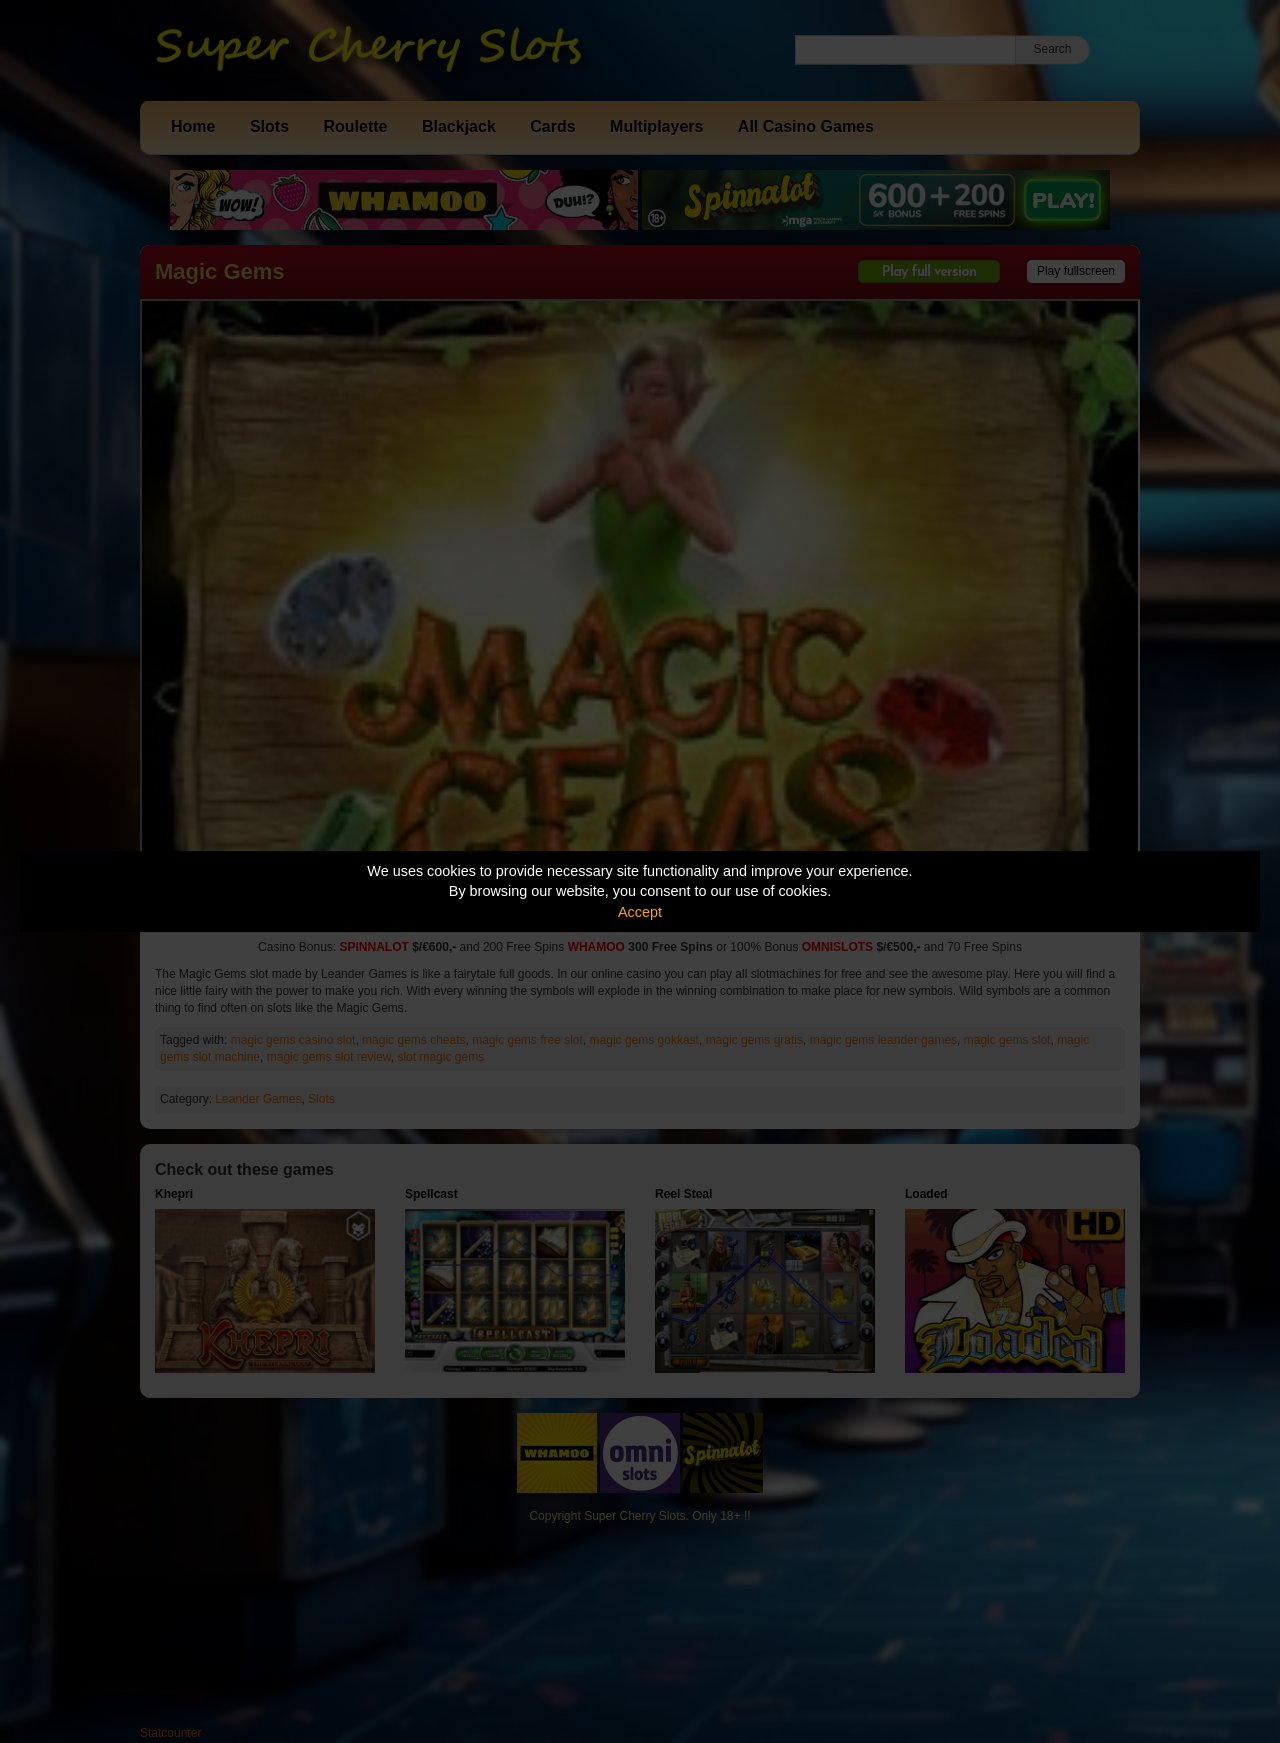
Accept (640, 912)
